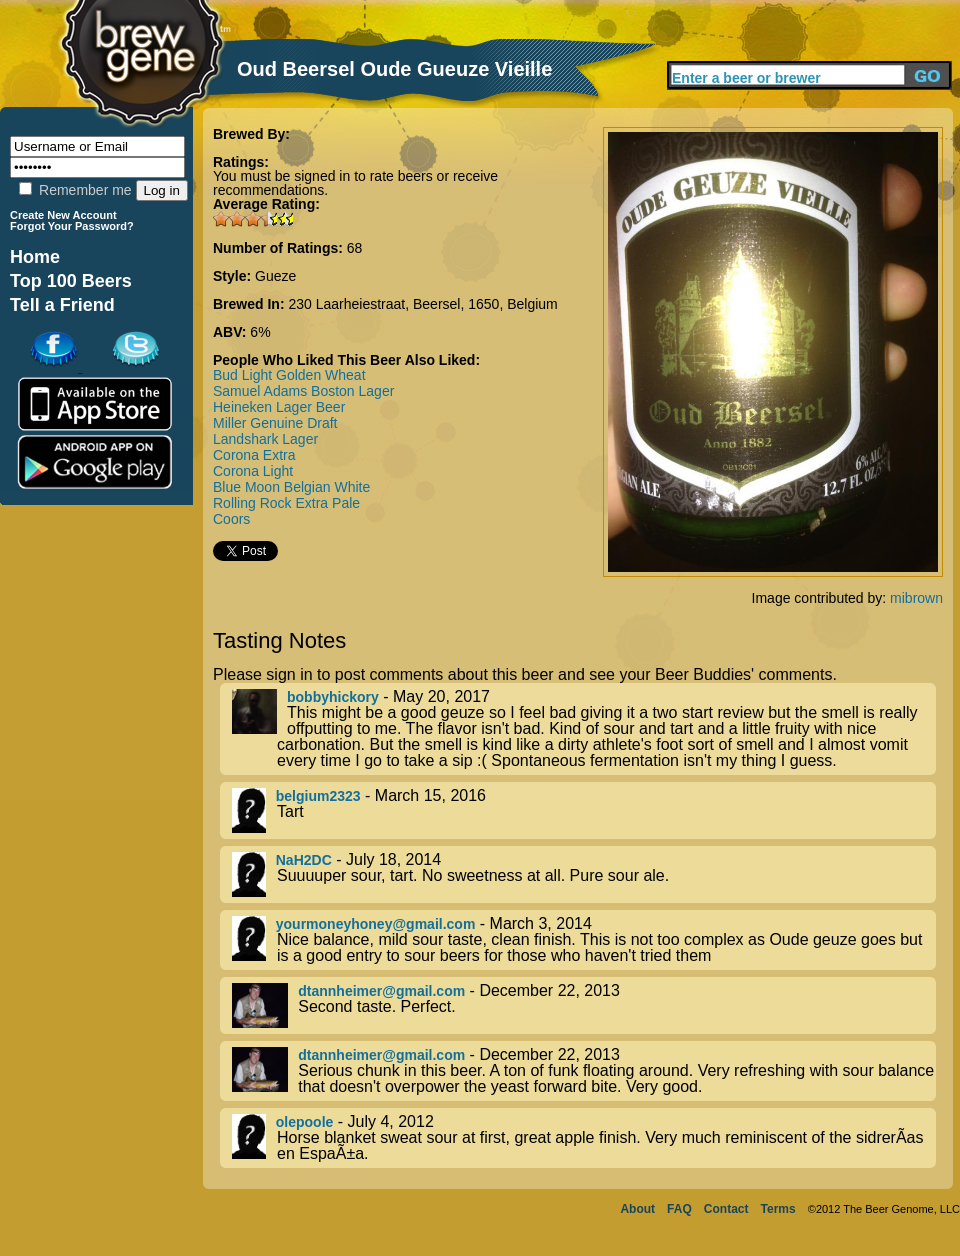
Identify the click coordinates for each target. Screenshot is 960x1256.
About (637, 1209)
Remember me (75, 190)
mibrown (916, 598)
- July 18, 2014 (584, 874)
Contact (726, 1209)
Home (35, 257)
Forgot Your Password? (72, 226)
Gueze (275, 276)
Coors (231, 519)
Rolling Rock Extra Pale (286, 503)
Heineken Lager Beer (279, 407)
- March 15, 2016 (584, 810)
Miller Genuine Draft (275, 423)
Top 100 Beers (71, 281)
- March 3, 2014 (584, 940)
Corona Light (253, 471)
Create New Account (63, 215)
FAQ (679, 1209)
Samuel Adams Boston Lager (303, 391)
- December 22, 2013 (584, 1005)
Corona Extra (254, 455)
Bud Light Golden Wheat (289, 375)
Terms (778, 1209)
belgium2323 (318, 796)
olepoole (305, 1122)
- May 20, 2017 (584, 729)
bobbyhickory (333, 697)
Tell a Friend (62, 305)
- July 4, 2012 (584, 1138)
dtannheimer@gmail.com (381, 991)
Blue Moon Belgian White (291, 487)
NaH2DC (304, 860)
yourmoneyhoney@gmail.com (376, 924)
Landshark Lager (265, 439)
